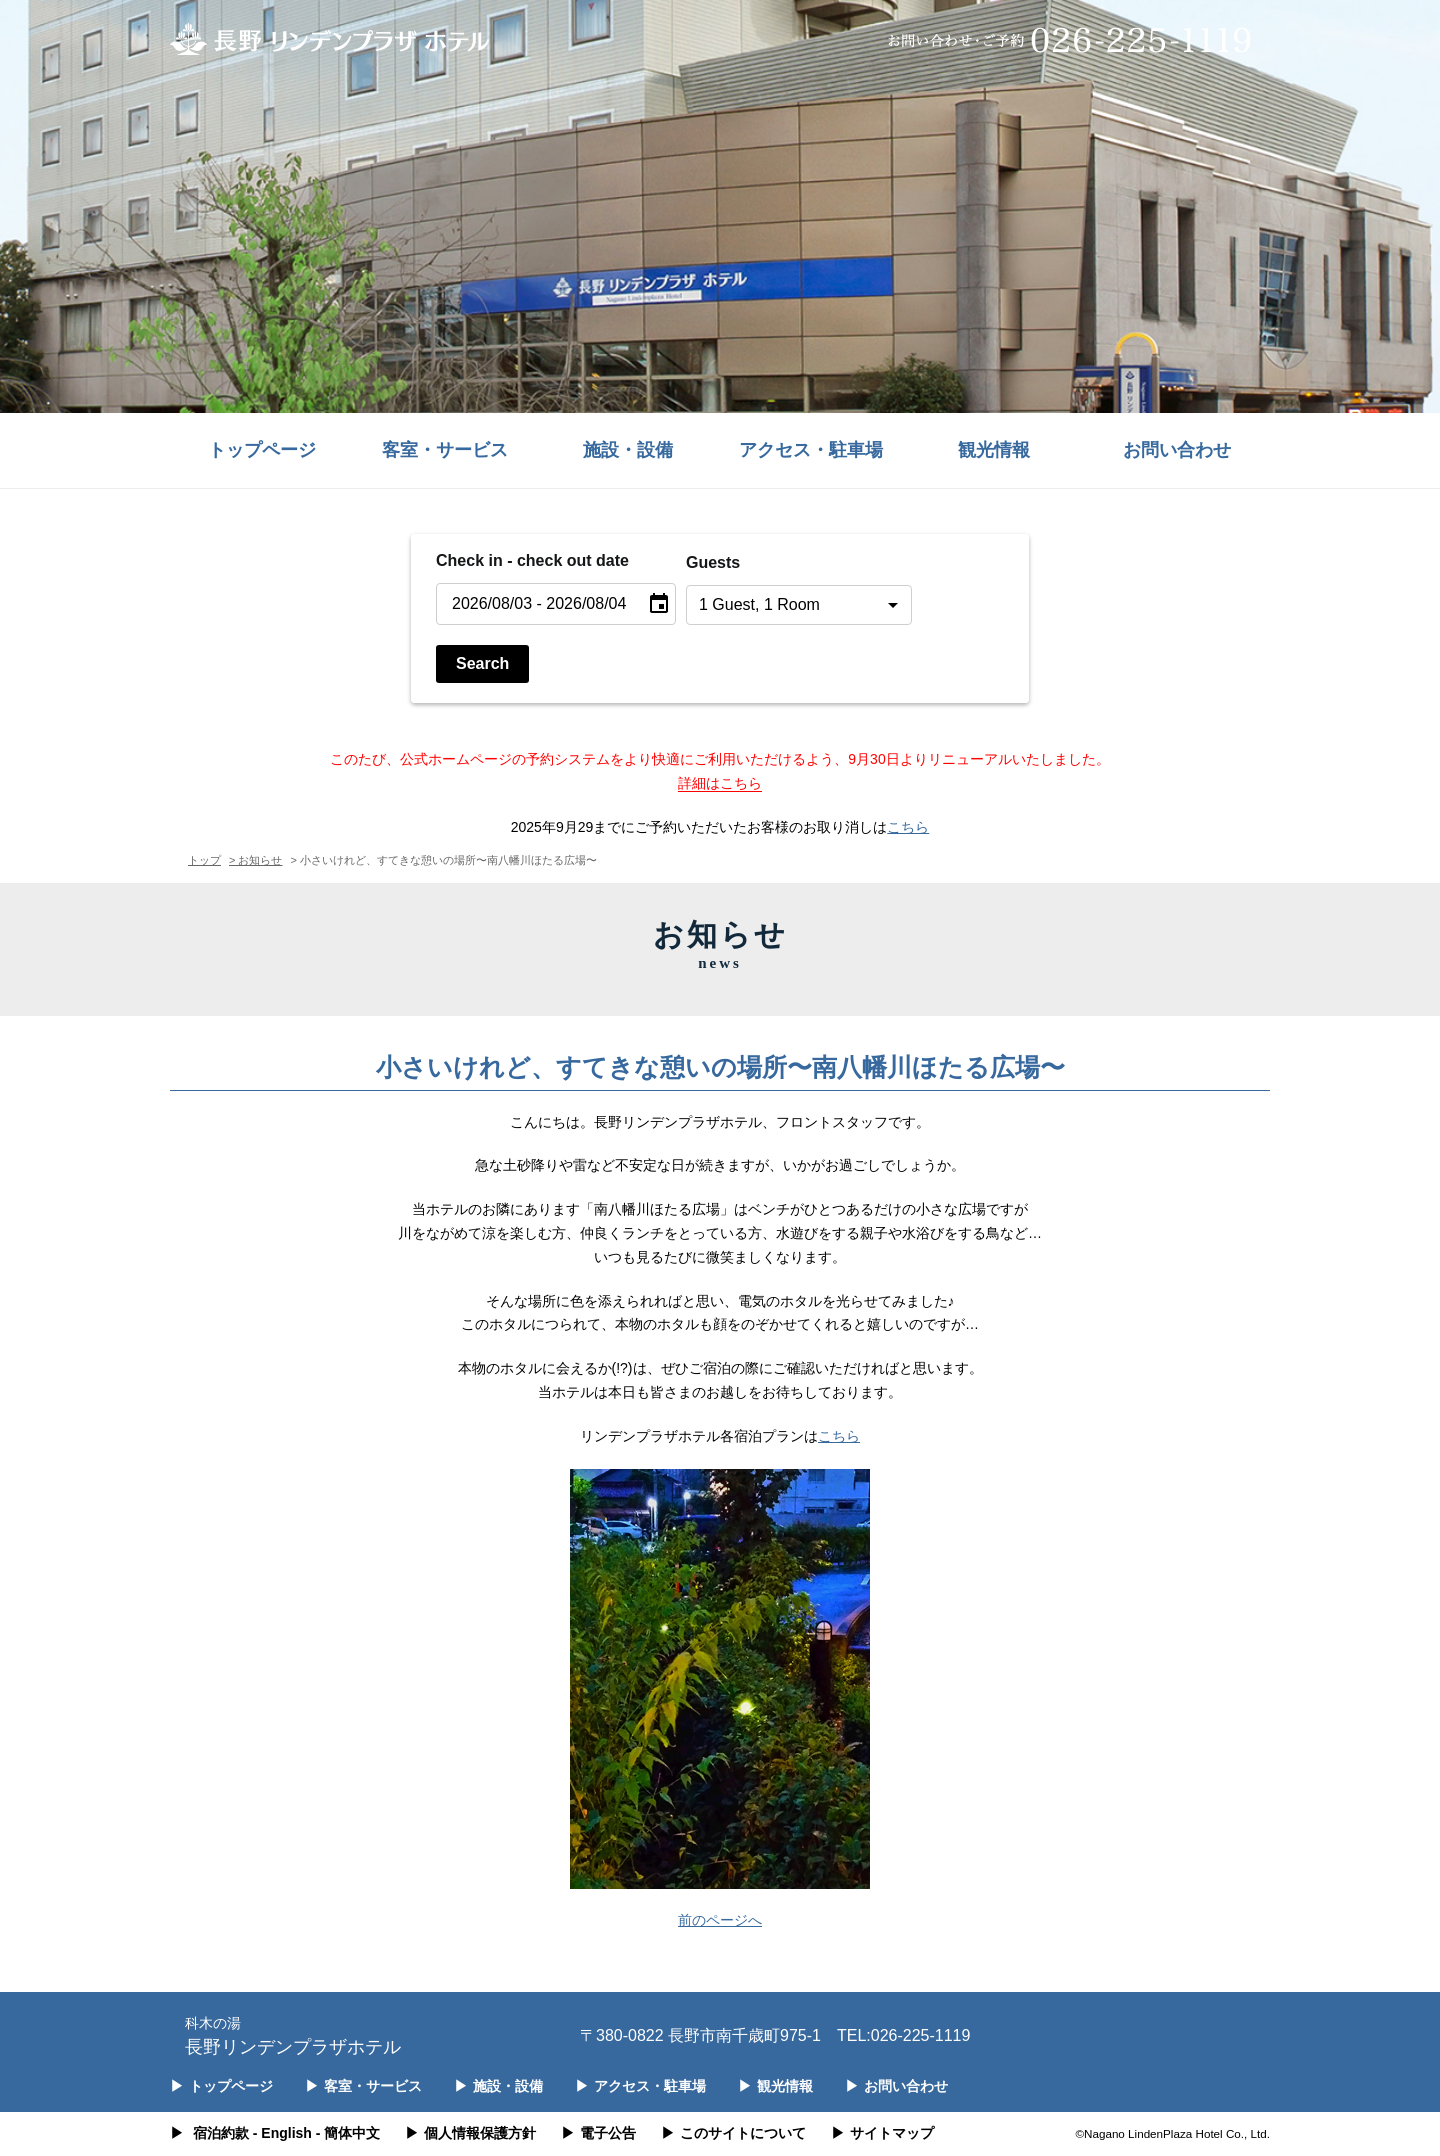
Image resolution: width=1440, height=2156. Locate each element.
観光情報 (994, 450)
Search (482, 663)
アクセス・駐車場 (811, 450)
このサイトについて (733, 2133)
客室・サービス (445, 450)
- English (282, 2133)
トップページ (262, 450)
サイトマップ (882, 2133)
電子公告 (598, 2133)
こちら (908, 827)
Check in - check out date (532, 560)
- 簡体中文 (348, 2133)
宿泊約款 (221, 2133)
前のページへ (720, 1920)
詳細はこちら (720, 783)
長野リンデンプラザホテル (293, 2034)
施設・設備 (628, 450)
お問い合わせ (1177, 450)
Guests (713, 562)
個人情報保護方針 (470, 2133)
